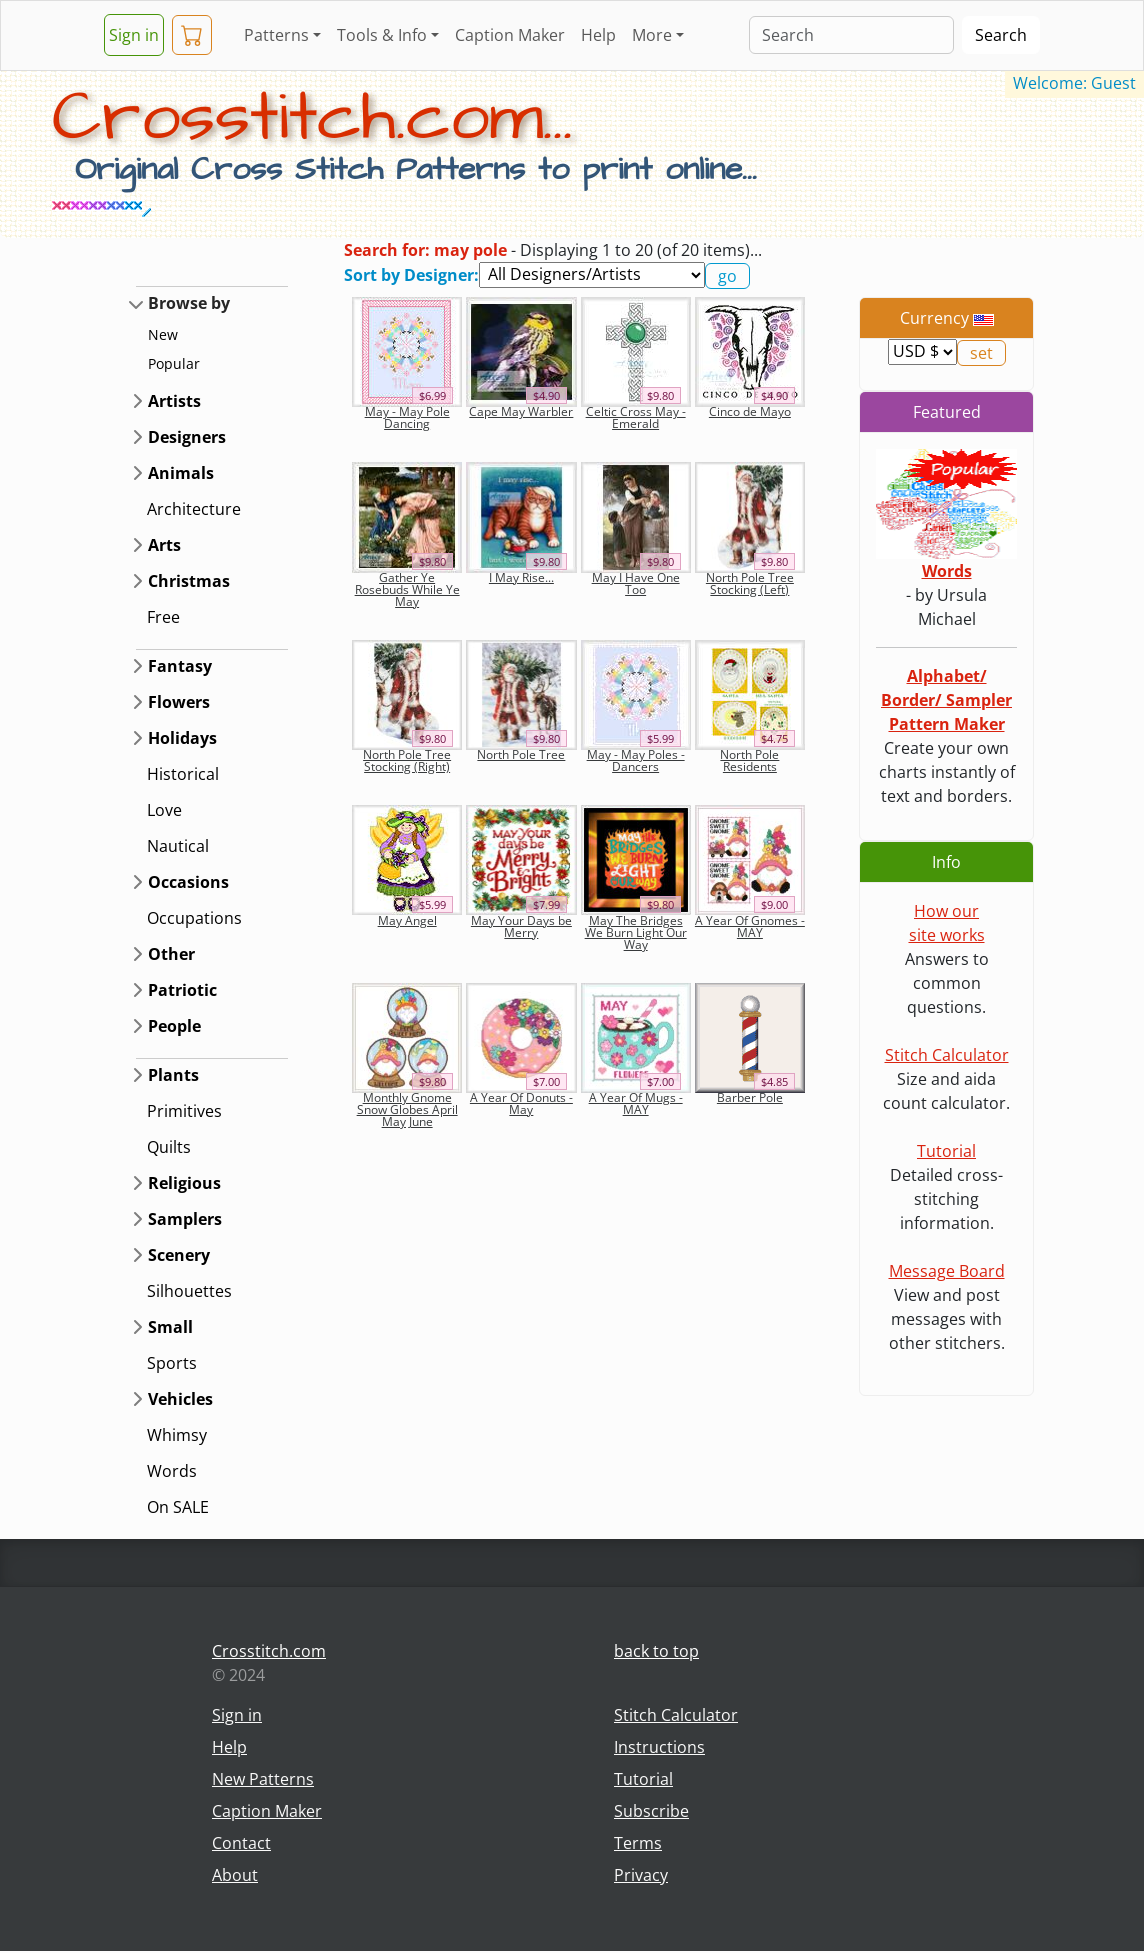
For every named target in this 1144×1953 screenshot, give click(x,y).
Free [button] (163, 617)
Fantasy (180, 666)
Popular (174, 363)
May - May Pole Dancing (407, 417)
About (235, 1875)
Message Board (947, 1271)
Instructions (659, 1747)
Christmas (189, 581)
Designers (187, 437)
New (163, 334)
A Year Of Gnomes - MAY (750, 926)
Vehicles (180, 1399)
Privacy (641, 1875)
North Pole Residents (749, 760)
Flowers (179, 702)
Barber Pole (750, 1097)
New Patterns (263, 1779)
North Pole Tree (521, 754)
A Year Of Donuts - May (521, 1103)
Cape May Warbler (521, 411)
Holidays (182, 738)
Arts (164, 545)
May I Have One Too (636, 583)
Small (170, 1327)
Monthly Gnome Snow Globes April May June (407, 1109)
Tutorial (946, 1151)
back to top (656, 1651)
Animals (181, 473)
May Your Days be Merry (521, 926)
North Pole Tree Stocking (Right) (407, 760)
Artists (174, 401)
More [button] (652, 35)
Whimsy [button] (177, 1435)
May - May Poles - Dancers (636, 760)
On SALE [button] (178, 1507)
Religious (184, 1183)
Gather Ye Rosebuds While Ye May (407, 589)
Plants (173, 1075)
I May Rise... (521, 577)
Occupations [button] (194, 918)
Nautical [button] (178, 846)
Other (171, 954)
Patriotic (182, 990)
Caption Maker (510, 35)
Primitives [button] (184, 1111)
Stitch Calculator (947, 1055)
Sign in (134, 35)
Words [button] (172, 1471)
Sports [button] (172, 1363)
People (174, 1026)
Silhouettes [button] (189, 1291)
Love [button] (164, 810)
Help (598, 35)
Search (1001, 35)
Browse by (189, 303)
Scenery (179, 1255)
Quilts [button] (169, 1147)
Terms (638, 1843)
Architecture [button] (194, 509)
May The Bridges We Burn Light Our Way (636, 932)
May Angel (407, 920)
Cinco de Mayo (750, 411)
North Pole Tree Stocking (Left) (750, 583)
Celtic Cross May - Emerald (636, 417)
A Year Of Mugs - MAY (636, 1103)
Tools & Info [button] (382, 35)
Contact (241, 1843)
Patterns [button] (276, 35)
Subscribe (651, 1811)
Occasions (188, 882)
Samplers (185, 1219)
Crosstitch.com (269, 1651)
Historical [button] (183, 774)
